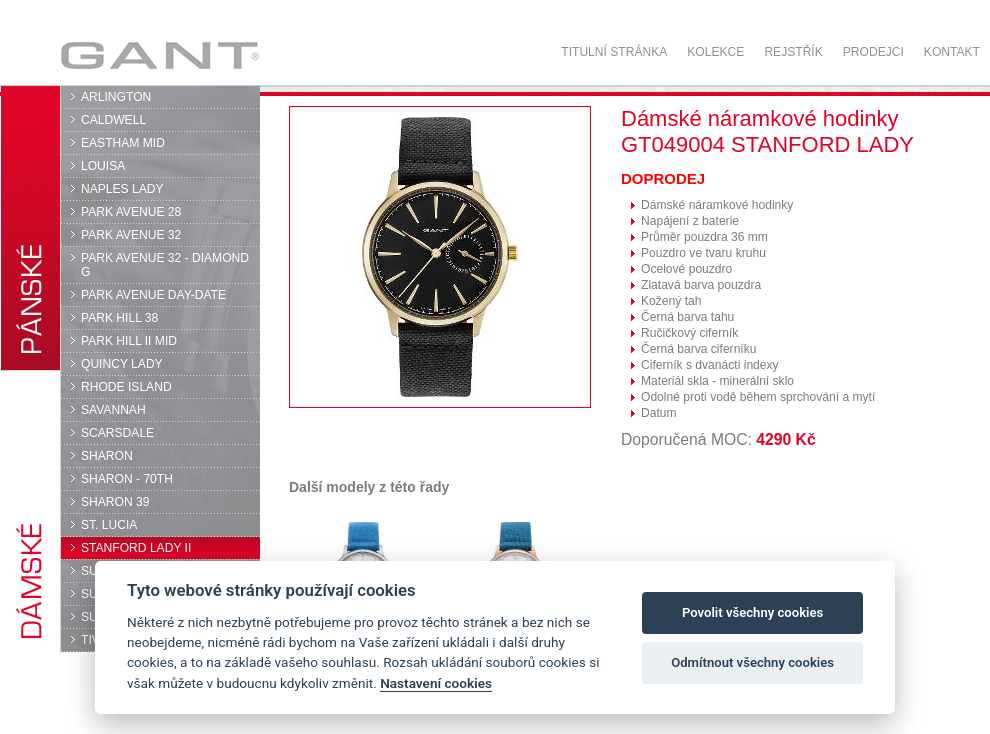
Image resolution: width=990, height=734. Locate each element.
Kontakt (952, 52)
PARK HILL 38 (119, 318)
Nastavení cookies (436, 683)
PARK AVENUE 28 (131, 212)
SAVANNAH (113, 410)
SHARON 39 (115, 502)
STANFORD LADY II (136, 548)
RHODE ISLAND (126, 387)
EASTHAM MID (123, 143)
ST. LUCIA (109, 525)
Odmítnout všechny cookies (752, 662)
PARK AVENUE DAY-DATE (153, 295)
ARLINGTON (116, 97)
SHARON (107, 456)
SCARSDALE (117, 433)
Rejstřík (793, 52)
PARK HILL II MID (129, 341)
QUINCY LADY (122, 364)
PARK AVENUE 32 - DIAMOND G (165, 265)
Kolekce (715, 52)
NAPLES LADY (122, 189)
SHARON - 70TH (127, 479)
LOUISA (103, 166)
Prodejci (873, 52)
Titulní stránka (614, 52)
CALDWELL (113, 120)
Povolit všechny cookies (752, 612)
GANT (159, 55)
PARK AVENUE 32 (131, 235)
